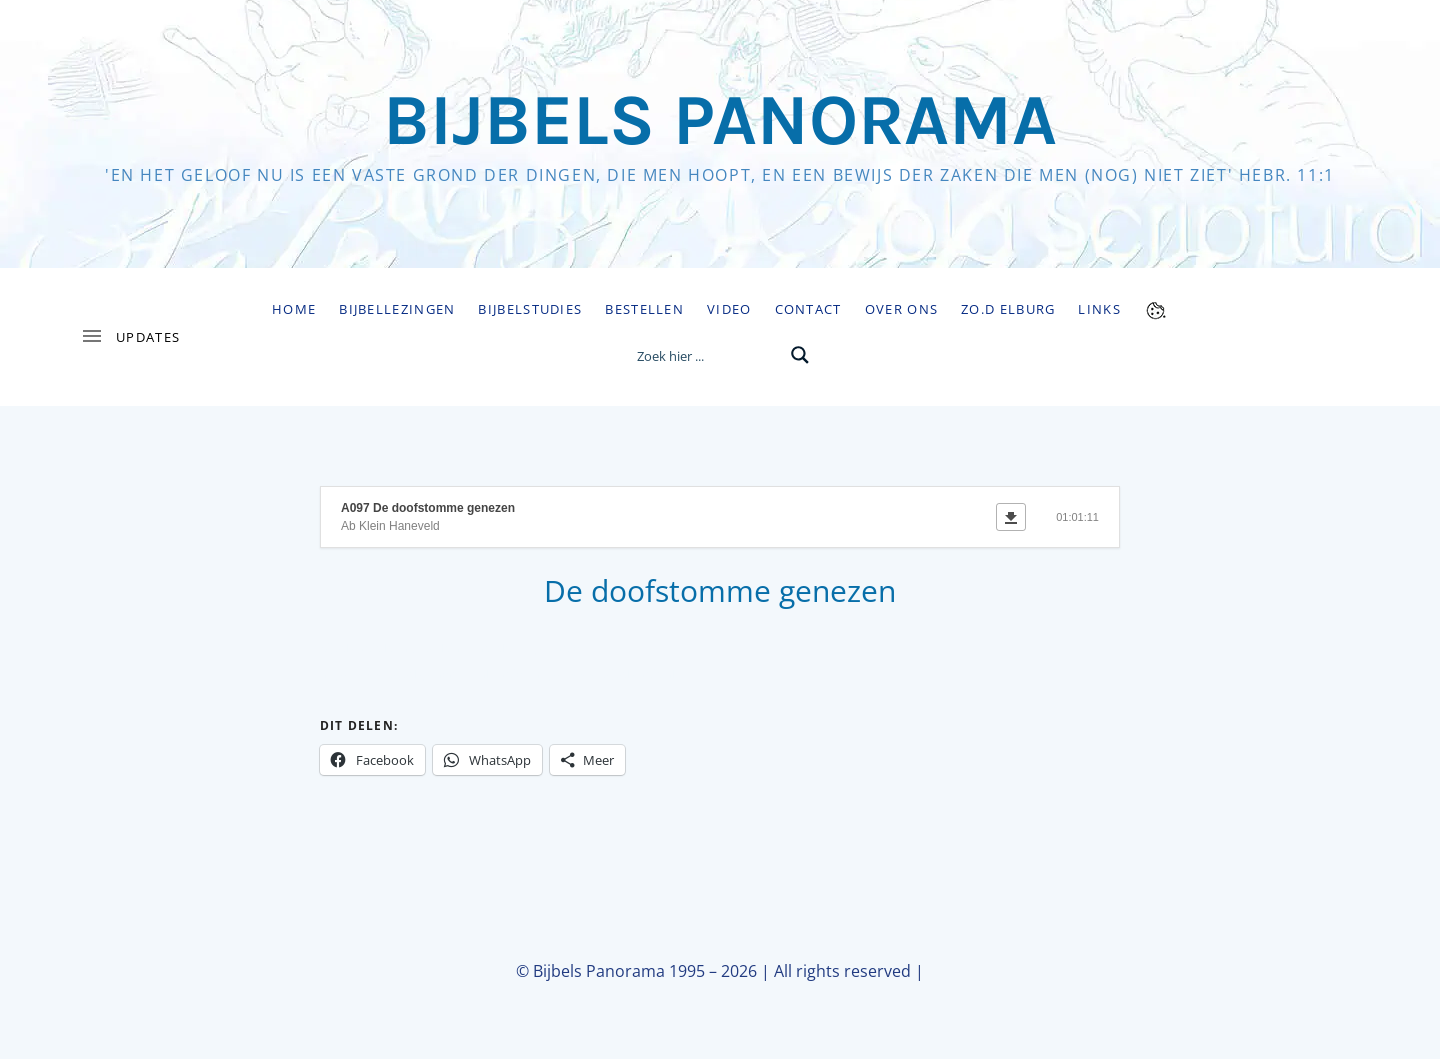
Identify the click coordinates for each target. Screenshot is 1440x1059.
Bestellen (644, 309)
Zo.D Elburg (1008, 309)
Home (294, 309)
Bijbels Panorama (720, 120)
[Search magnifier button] (800, 355)
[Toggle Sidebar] (130, 337)
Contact (808, 309)
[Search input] (707, 355)
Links (1099, 309)
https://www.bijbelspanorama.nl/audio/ (425, 674)
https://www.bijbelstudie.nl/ (606, 674)
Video (729, 309)
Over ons (901, 309)
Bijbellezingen (397, 309)
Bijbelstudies (530, 309)
